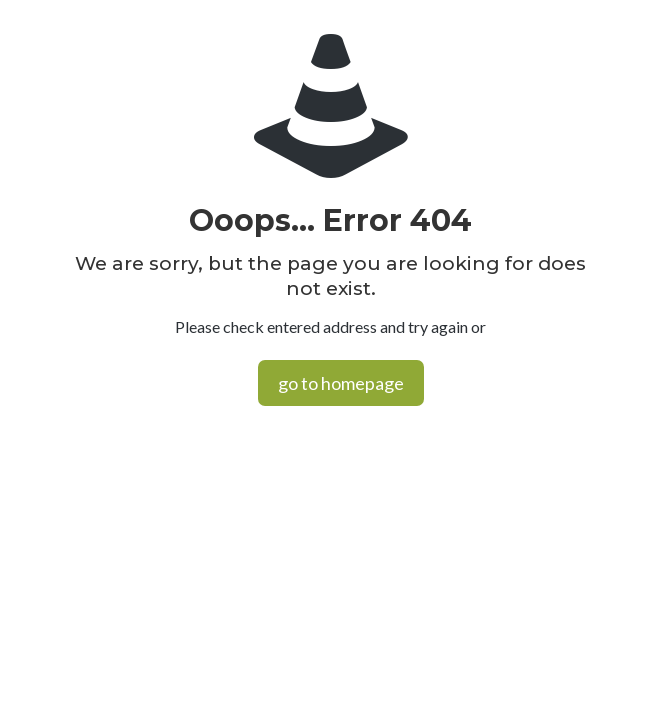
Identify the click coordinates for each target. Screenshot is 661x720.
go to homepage (341, 383)
